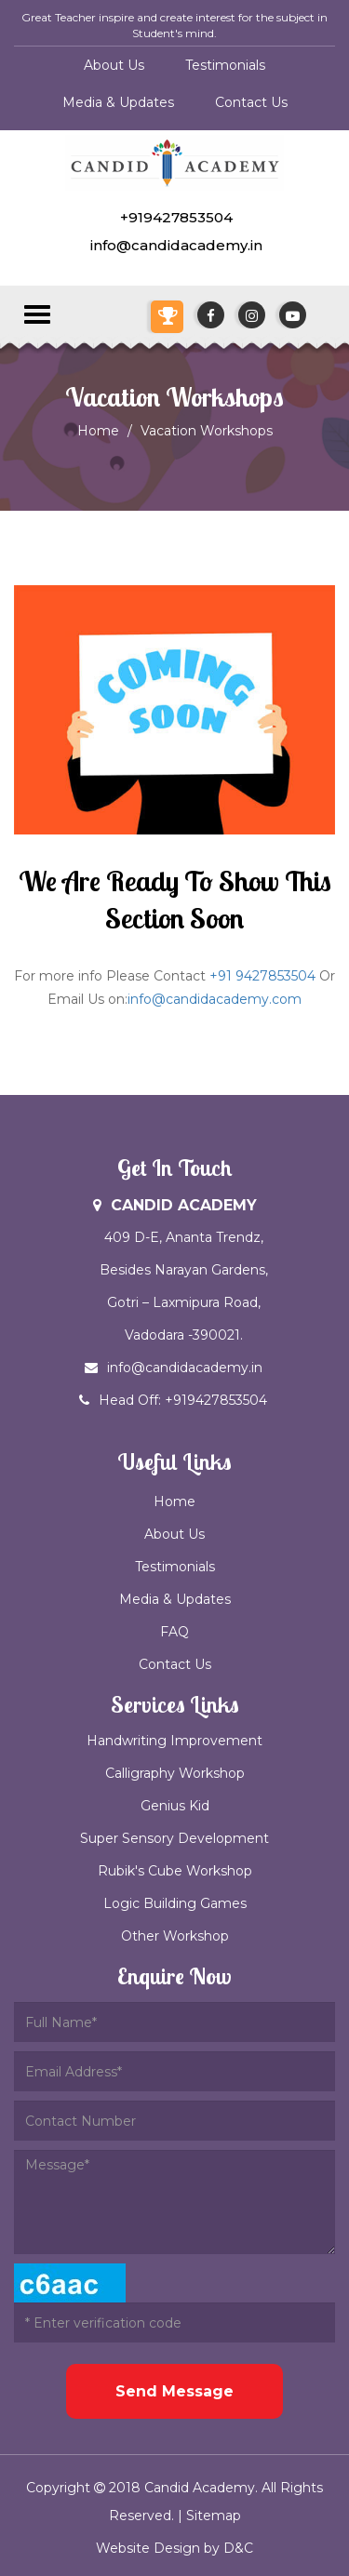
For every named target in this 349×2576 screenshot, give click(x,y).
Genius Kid (175, 1805)
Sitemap (213, 2515)
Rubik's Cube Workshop (175, 1870)
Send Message (174, 2391)
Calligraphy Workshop (175, 1773)
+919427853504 (174, 217)
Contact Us (251, 102)
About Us (114, 65)
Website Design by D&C (174, 2548)
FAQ (174, 1631)
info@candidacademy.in (174, 245)
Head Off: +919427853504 (193, 1400)
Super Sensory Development (174, 1838)
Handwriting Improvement (174, 1740)
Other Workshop (175, 1936)
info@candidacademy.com (215, 999)
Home (98, 430)
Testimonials (225, 65)
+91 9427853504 (262, 976)
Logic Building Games (175, 1903)
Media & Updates (118, 102)
